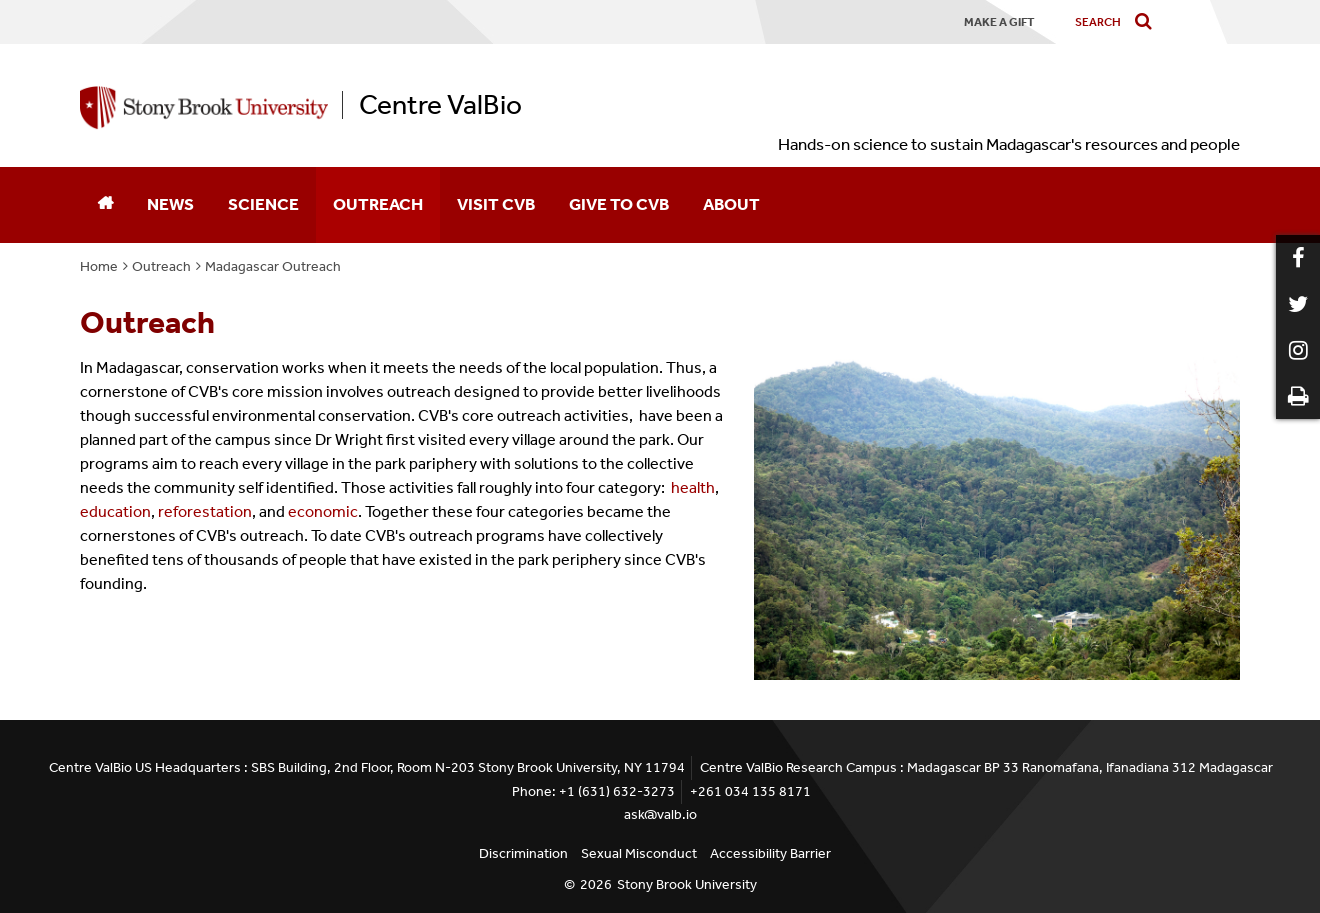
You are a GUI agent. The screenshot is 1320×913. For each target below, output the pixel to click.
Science (263, 204)
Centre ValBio (440, 105)
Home (99, 266)
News (170, 204)
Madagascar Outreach (273, 266)
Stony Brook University (687, 884)
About (731, 204)
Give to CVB (619, 204)
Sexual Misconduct (639, 853)
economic (323, 511)
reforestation (205, 511)
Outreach (378, 204)
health (693, 487)
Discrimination (523, 853)
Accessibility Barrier (770, 853)
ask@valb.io (660, 814)
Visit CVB (496, 204)
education (115, 511)
